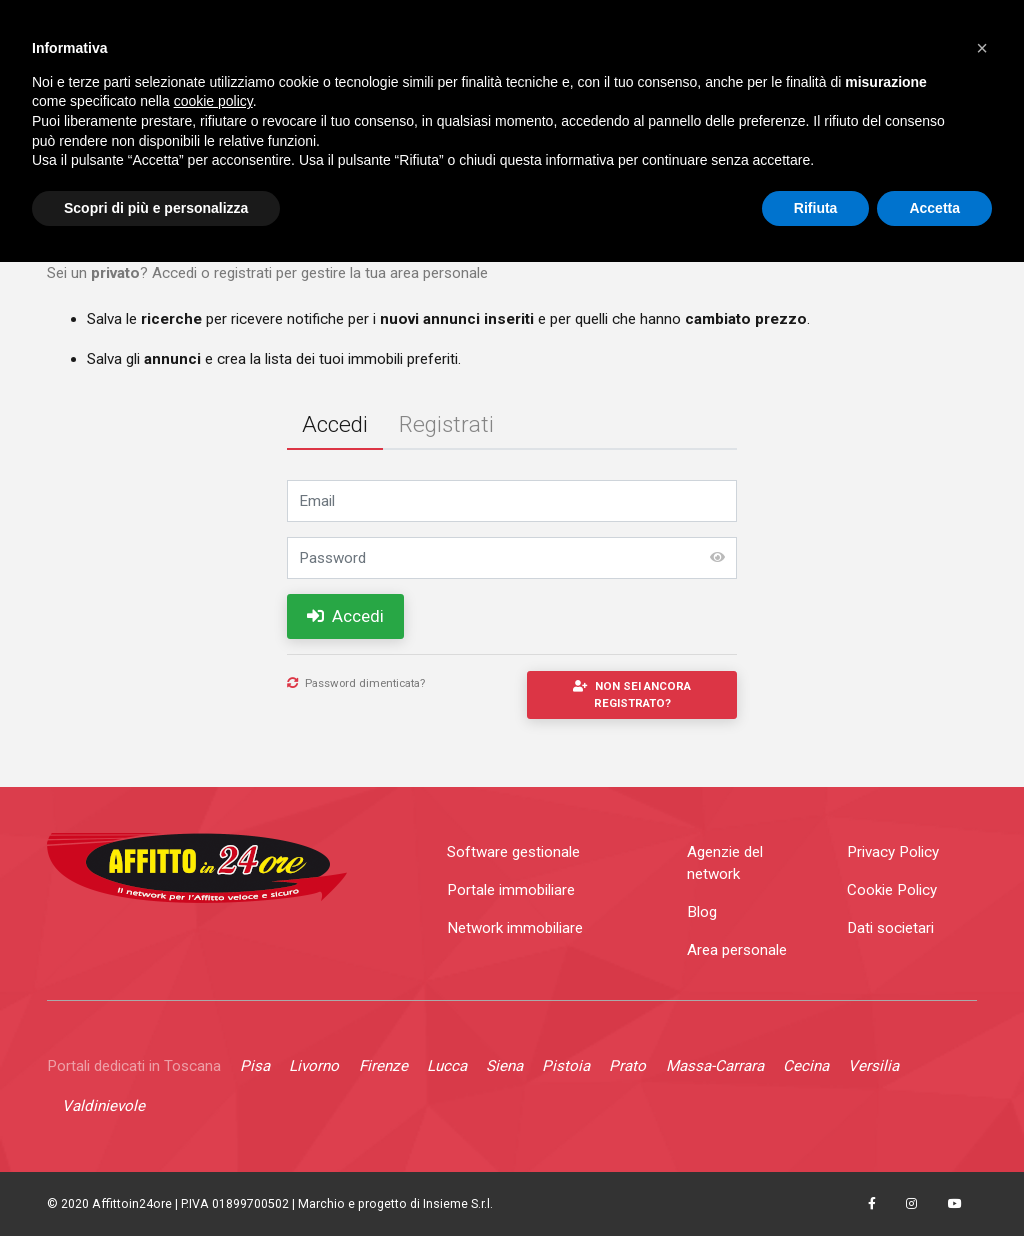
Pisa (255, 1066)
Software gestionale (513, 852)
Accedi (345, 616)
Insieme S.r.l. (458, 1204)
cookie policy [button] (213, 101)
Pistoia (566, 1066)
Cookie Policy (892, 890)
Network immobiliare (515, 928)
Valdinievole (103, 1106)
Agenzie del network (725, 863)
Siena (504, 1066)
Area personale (737, 950)
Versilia (873, 1066)
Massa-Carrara (715, 1066)
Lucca (447, 1066)
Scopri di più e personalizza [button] (156, 208)
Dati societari (890, 928)
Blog (702, 912)
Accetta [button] (934, 208)
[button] (982, 48)
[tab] (335, 427)
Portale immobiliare (511, 890)
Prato (627, 1066)
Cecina (806, 1066)
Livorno (314, 1066)
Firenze (383, 1066)
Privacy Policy (893, 852)
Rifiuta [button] (816, 208)
